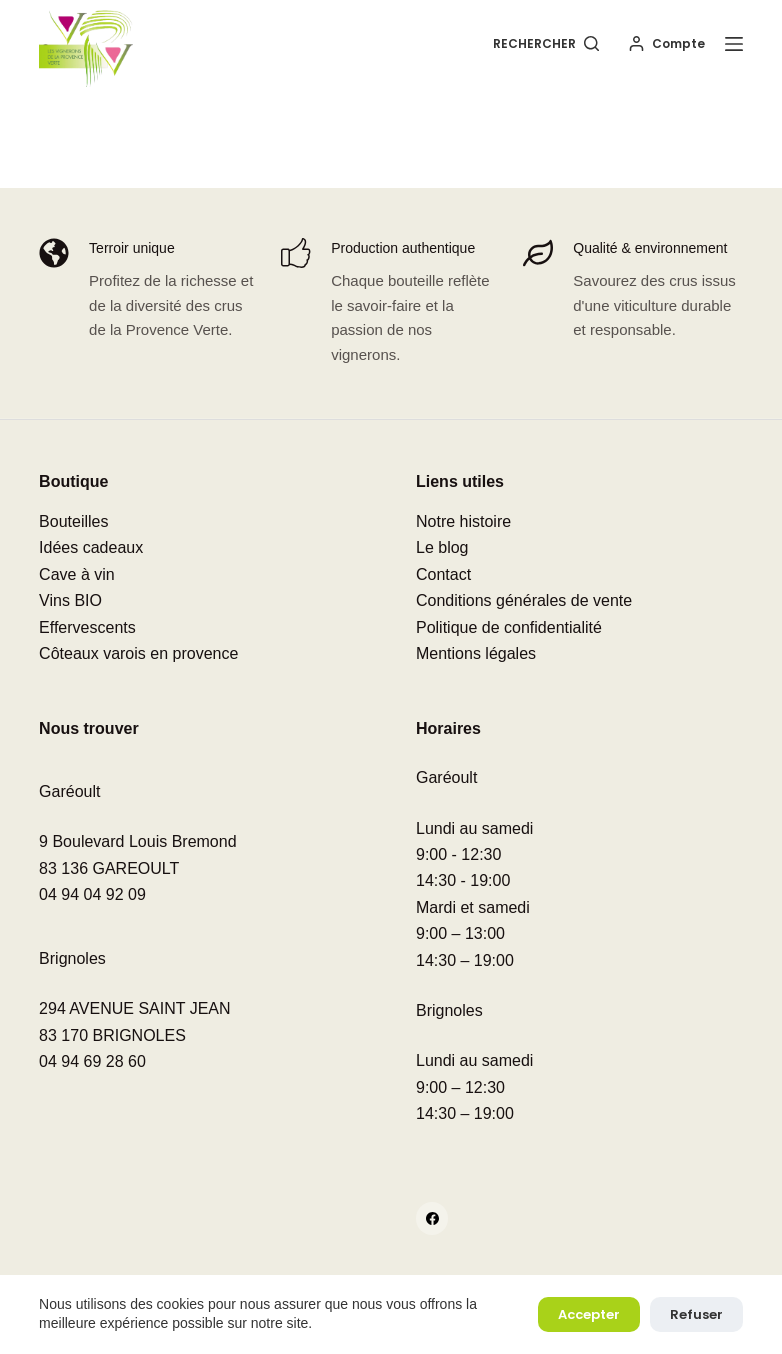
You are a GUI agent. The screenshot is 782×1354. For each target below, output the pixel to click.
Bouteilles (73, 521)
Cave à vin (77, 574)
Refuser (696, 1314)
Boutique (73, 481)
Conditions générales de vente (524, 600)
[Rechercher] (546, 44)
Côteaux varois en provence (138, 653)
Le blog (442, 547)
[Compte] (667, 44)
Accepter (589, 1314)
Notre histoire (463, 521)
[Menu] (734, 44)
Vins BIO (70, 600)
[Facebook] (432, 1218)
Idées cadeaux (91, 547)
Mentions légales (476, 653)
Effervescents (87, 627)
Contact (443, 574)
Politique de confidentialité (509, 627)
